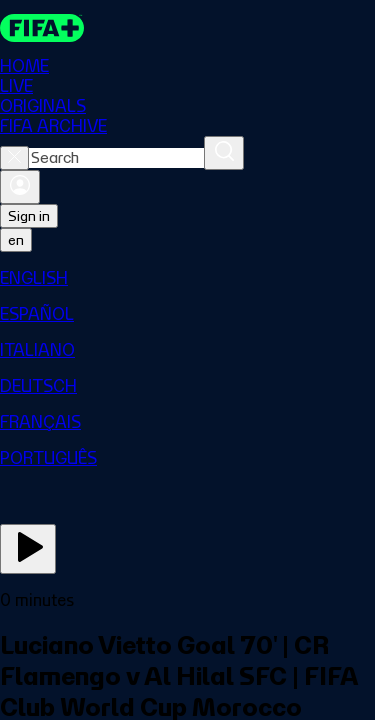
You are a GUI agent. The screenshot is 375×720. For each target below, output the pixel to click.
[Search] (224, 153)
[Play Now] (28, 549)
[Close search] (14, 158)
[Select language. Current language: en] (16, 240)
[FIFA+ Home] (42, 28)
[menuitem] (187, 278)
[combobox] (116, 158)
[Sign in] (20, 187)
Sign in (29, 216)
